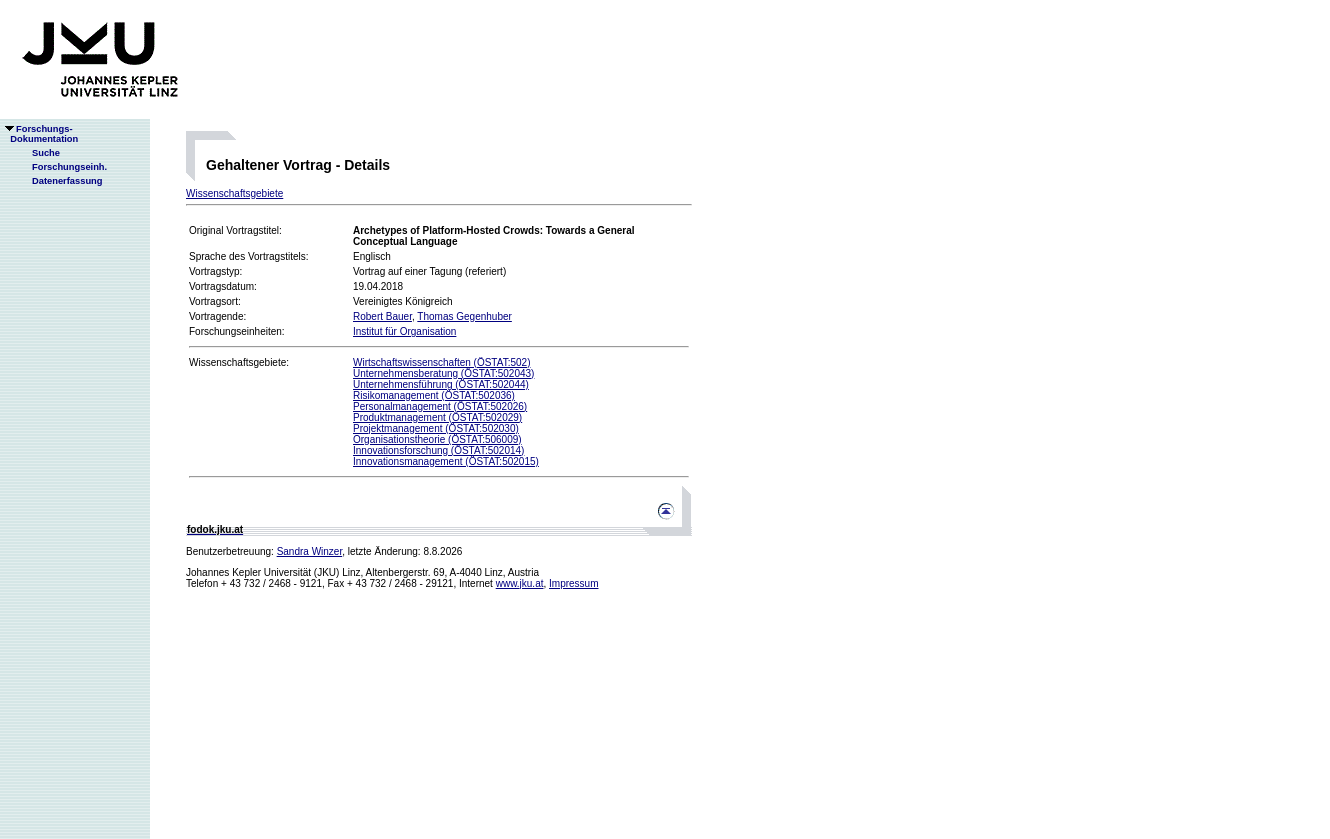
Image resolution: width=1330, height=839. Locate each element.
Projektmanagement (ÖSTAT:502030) (436, 428)
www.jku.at (520, 583)
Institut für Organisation (404, 331)
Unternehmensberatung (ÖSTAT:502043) (443, 373)
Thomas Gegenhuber (464, 316)
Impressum (573, 583)
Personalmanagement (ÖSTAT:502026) (440, 406)
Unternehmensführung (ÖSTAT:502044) (441, 384)
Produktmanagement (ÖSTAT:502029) (437, 417)
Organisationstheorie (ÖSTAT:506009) (437, 439)
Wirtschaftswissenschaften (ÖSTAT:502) (441, 362)
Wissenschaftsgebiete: (239, 362)
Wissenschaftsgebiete (234, 193)
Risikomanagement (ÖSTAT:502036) (434, 395)
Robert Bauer (382, 316)
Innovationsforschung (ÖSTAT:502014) (438, 450)
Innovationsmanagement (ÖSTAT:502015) (446, 461)
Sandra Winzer (310, 551)
